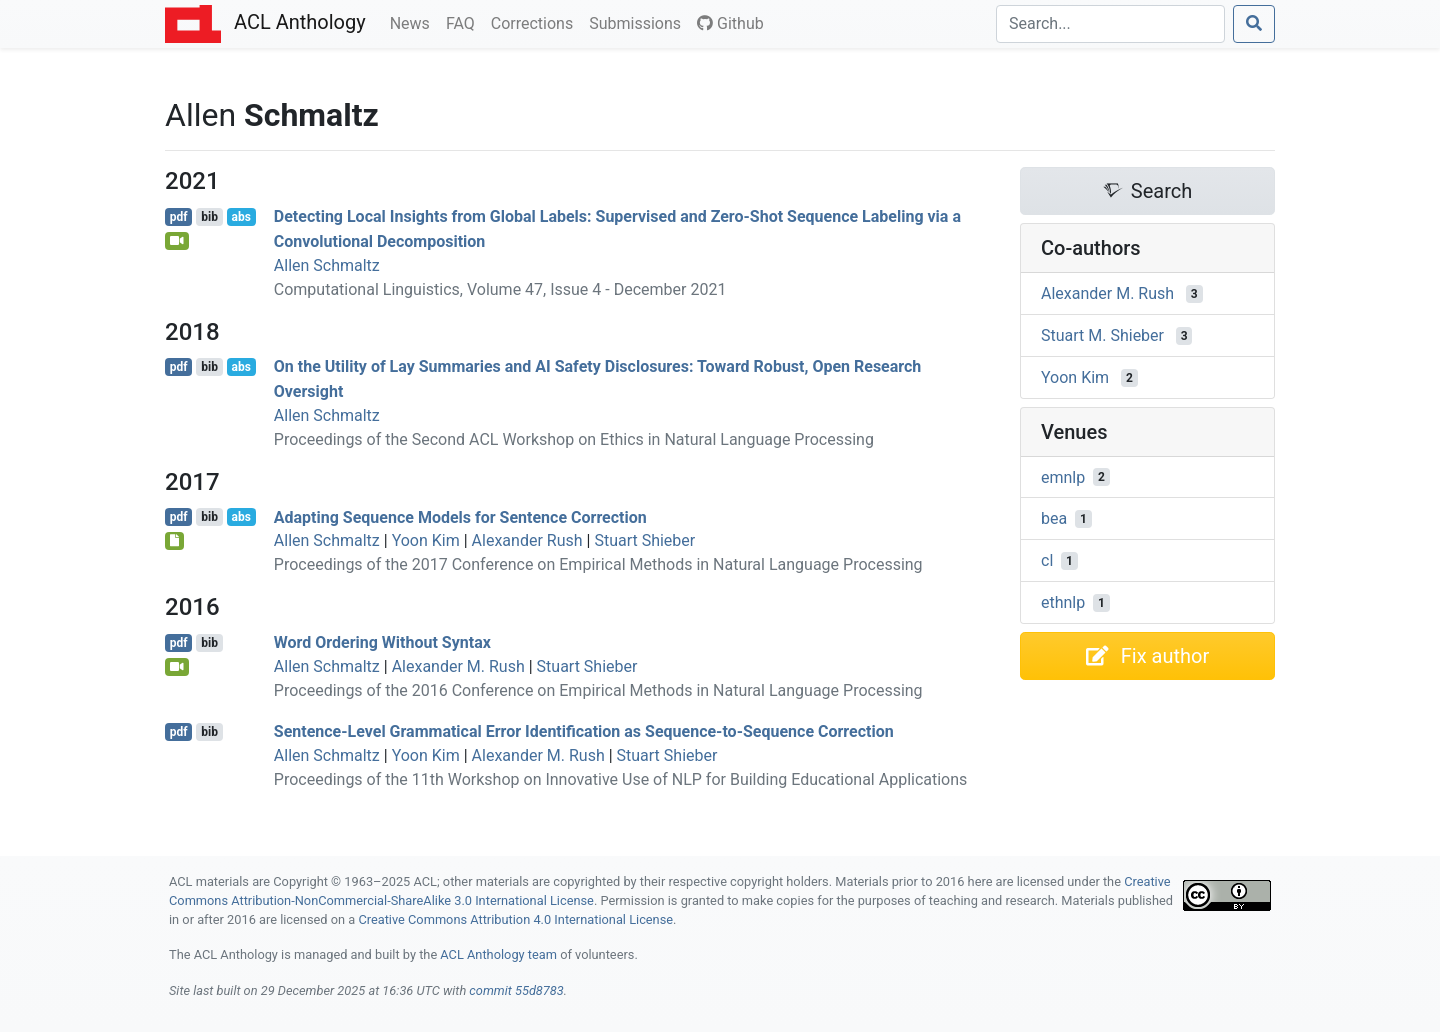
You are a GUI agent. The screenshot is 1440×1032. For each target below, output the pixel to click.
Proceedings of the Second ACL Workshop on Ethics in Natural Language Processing (574, 439)
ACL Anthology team (498, 954)
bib (209, 217)
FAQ (464, 22)
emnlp (1063, 476)
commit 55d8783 (516, 990)
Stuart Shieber (644, 540)
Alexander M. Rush (458, 666)
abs (240, 217)
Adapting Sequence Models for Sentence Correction (460, 516)
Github (730, 23)
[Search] (1110, 24)
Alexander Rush (527, 540)
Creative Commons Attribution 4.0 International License (515, 919)
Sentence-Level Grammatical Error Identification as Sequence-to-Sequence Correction (584, 731)
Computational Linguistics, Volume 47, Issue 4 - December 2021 (500, 289)
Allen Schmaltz (327, 265)
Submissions (639, 22)
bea (1054, 518)
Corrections (536, 22)
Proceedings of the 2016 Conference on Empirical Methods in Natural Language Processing (598, 690)
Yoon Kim (426, 540)
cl (1047, 560)
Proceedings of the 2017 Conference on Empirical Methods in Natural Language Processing (598, 564)
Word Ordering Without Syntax (382, 642)
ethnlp (1063, 602)
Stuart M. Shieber (1102, 335)
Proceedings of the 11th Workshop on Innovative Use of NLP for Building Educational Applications (621, 779)
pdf (179, 217)
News (414, 22)
